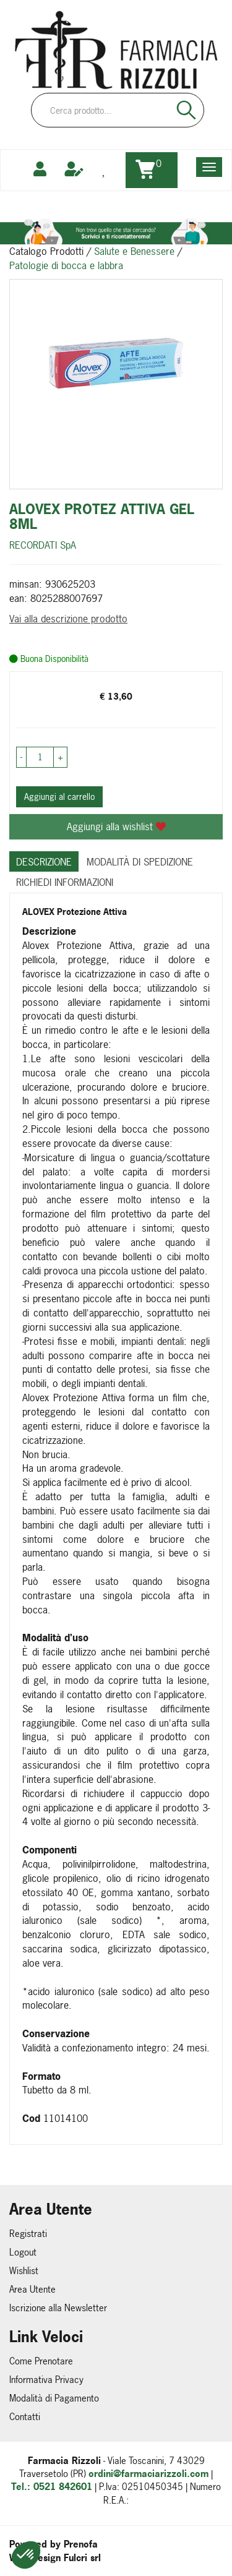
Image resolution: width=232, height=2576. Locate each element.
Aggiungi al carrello (59, 796)
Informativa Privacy (46, 2379)
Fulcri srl (82, 2557)
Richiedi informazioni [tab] (64, 882)
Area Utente (32, 2289)
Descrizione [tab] (44, 862)
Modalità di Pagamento (54, 2398)
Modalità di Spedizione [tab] (140, 862)
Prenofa (81, 2544)
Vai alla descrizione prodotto (68, 618)
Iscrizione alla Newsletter (58, 2307)
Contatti (24, 2416)
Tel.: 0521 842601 (51, 2486)
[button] (26, 2555)
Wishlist (23, 2270)
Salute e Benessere (134, 251)
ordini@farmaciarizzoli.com (148, 2473)
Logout (23, 2252)
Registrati (28, 2233)
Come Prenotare (41, 2361)
